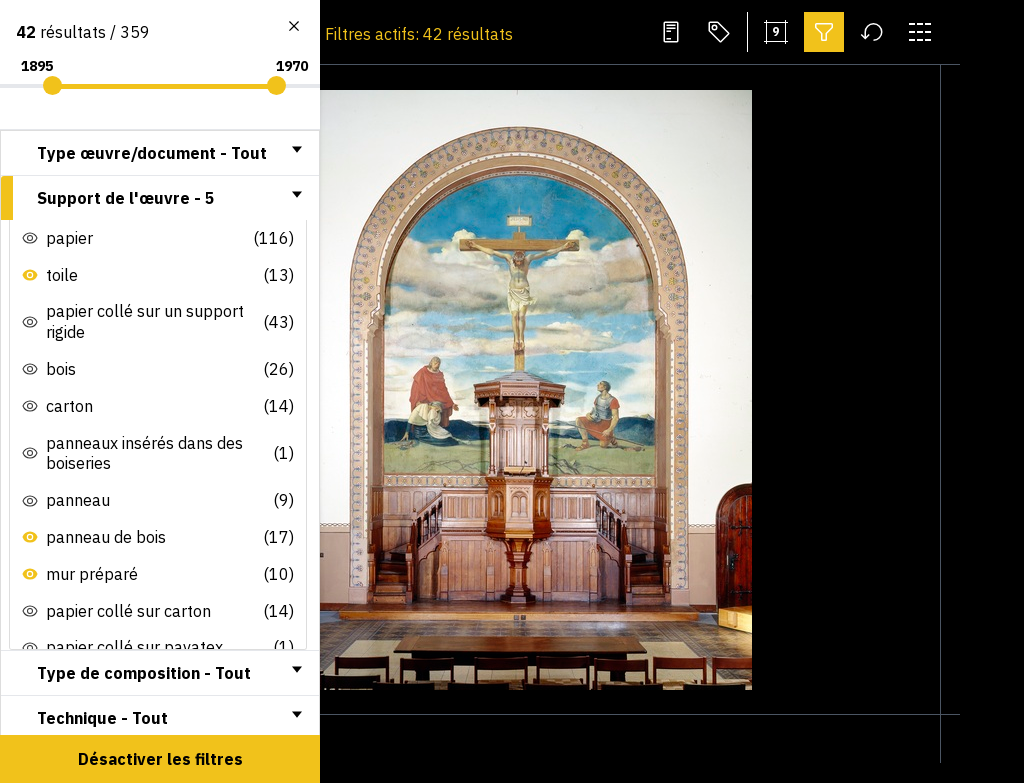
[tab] (160, 153)
